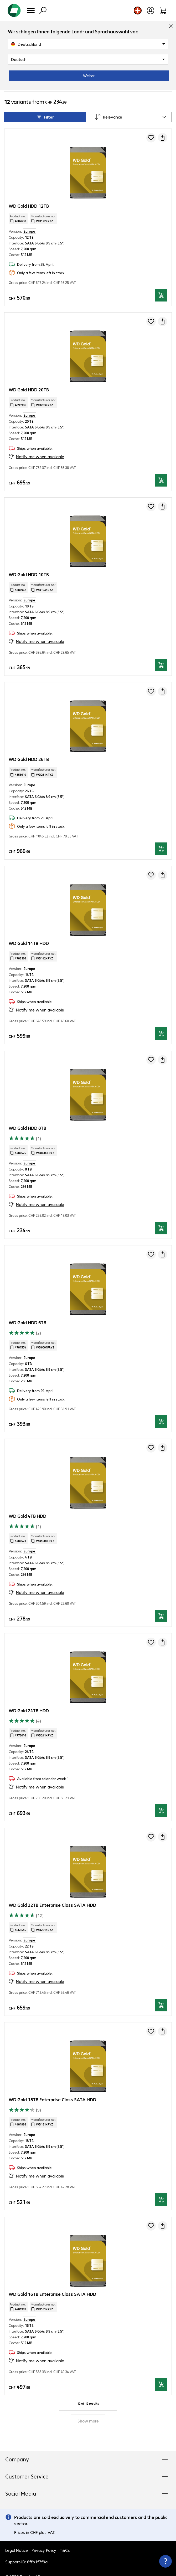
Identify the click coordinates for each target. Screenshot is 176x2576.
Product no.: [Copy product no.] (18, 204)
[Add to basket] (161, 280)
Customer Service (88, 2462)
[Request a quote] (162, 123)
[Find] (42, 10)
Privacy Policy (44, 2535)
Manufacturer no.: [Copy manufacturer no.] (43, 204)
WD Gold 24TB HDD (29, 1696)
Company (88, 2445)
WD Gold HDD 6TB (27, 1308)
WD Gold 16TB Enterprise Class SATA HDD (52, 2279)
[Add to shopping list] (151, 123)
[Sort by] (131, 102)
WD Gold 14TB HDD (29, 928)
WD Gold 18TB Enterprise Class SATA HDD (52, 2085)
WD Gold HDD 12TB (29, 191)
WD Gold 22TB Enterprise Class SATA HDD (52, 1890)
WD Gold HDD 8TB (27, 1113)
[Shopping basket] (163, 10)
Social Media (88, 2479)
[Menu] (30, 10)
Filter (45, 102)
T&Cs (65, 2535)
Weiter (89, 75)
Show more (88, 2406)
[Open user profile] (150, 10)
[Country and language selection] (138, 10)
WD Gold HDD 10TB (29, 559)
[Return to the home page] (14, 10)
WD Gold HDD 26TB (29, 744)
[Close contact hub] (165, 2561)
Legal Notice (16, 2535)
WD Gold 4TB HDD (27, 1501)
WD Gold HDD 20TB (29, 375)
